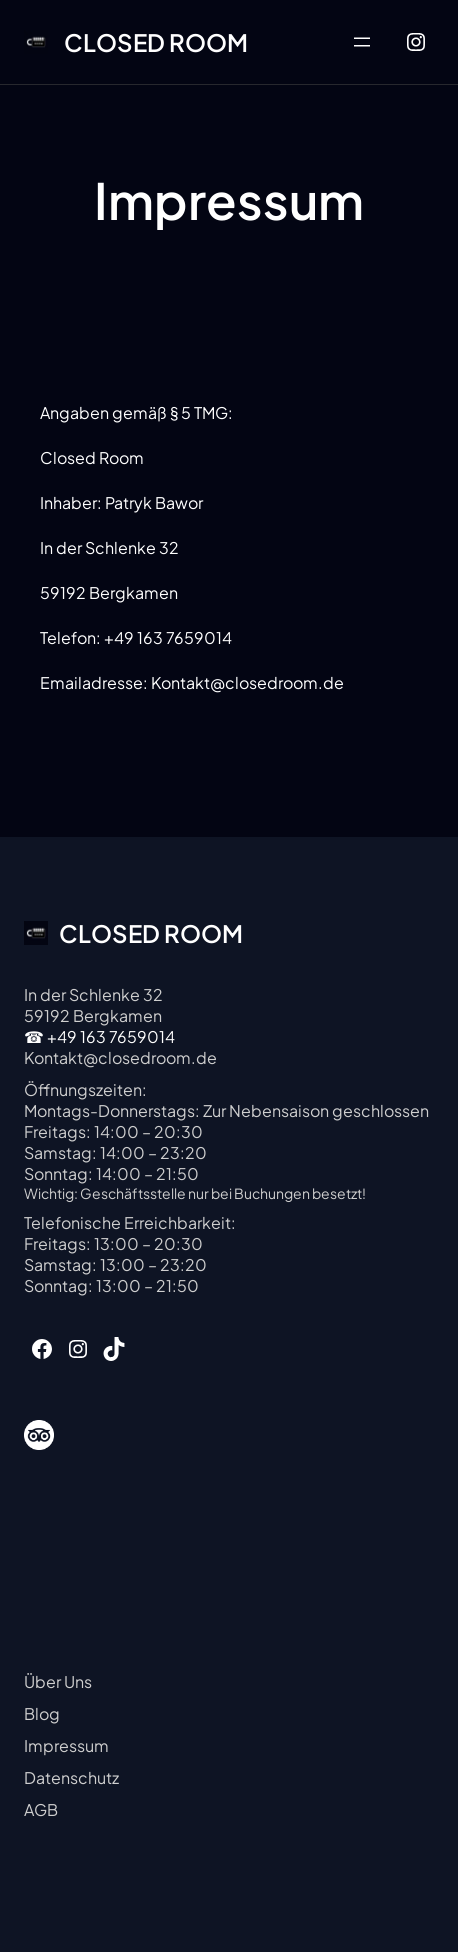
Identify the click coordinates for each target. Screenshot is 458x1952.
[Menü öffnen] (362, 42)
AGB (41, 1809)
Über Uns (58, 1681)
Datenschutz (71, 1777)
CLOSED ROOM (156, 42)
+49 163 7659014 (111, 1036)
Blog (42, 1713)
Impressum (66, 1745)
